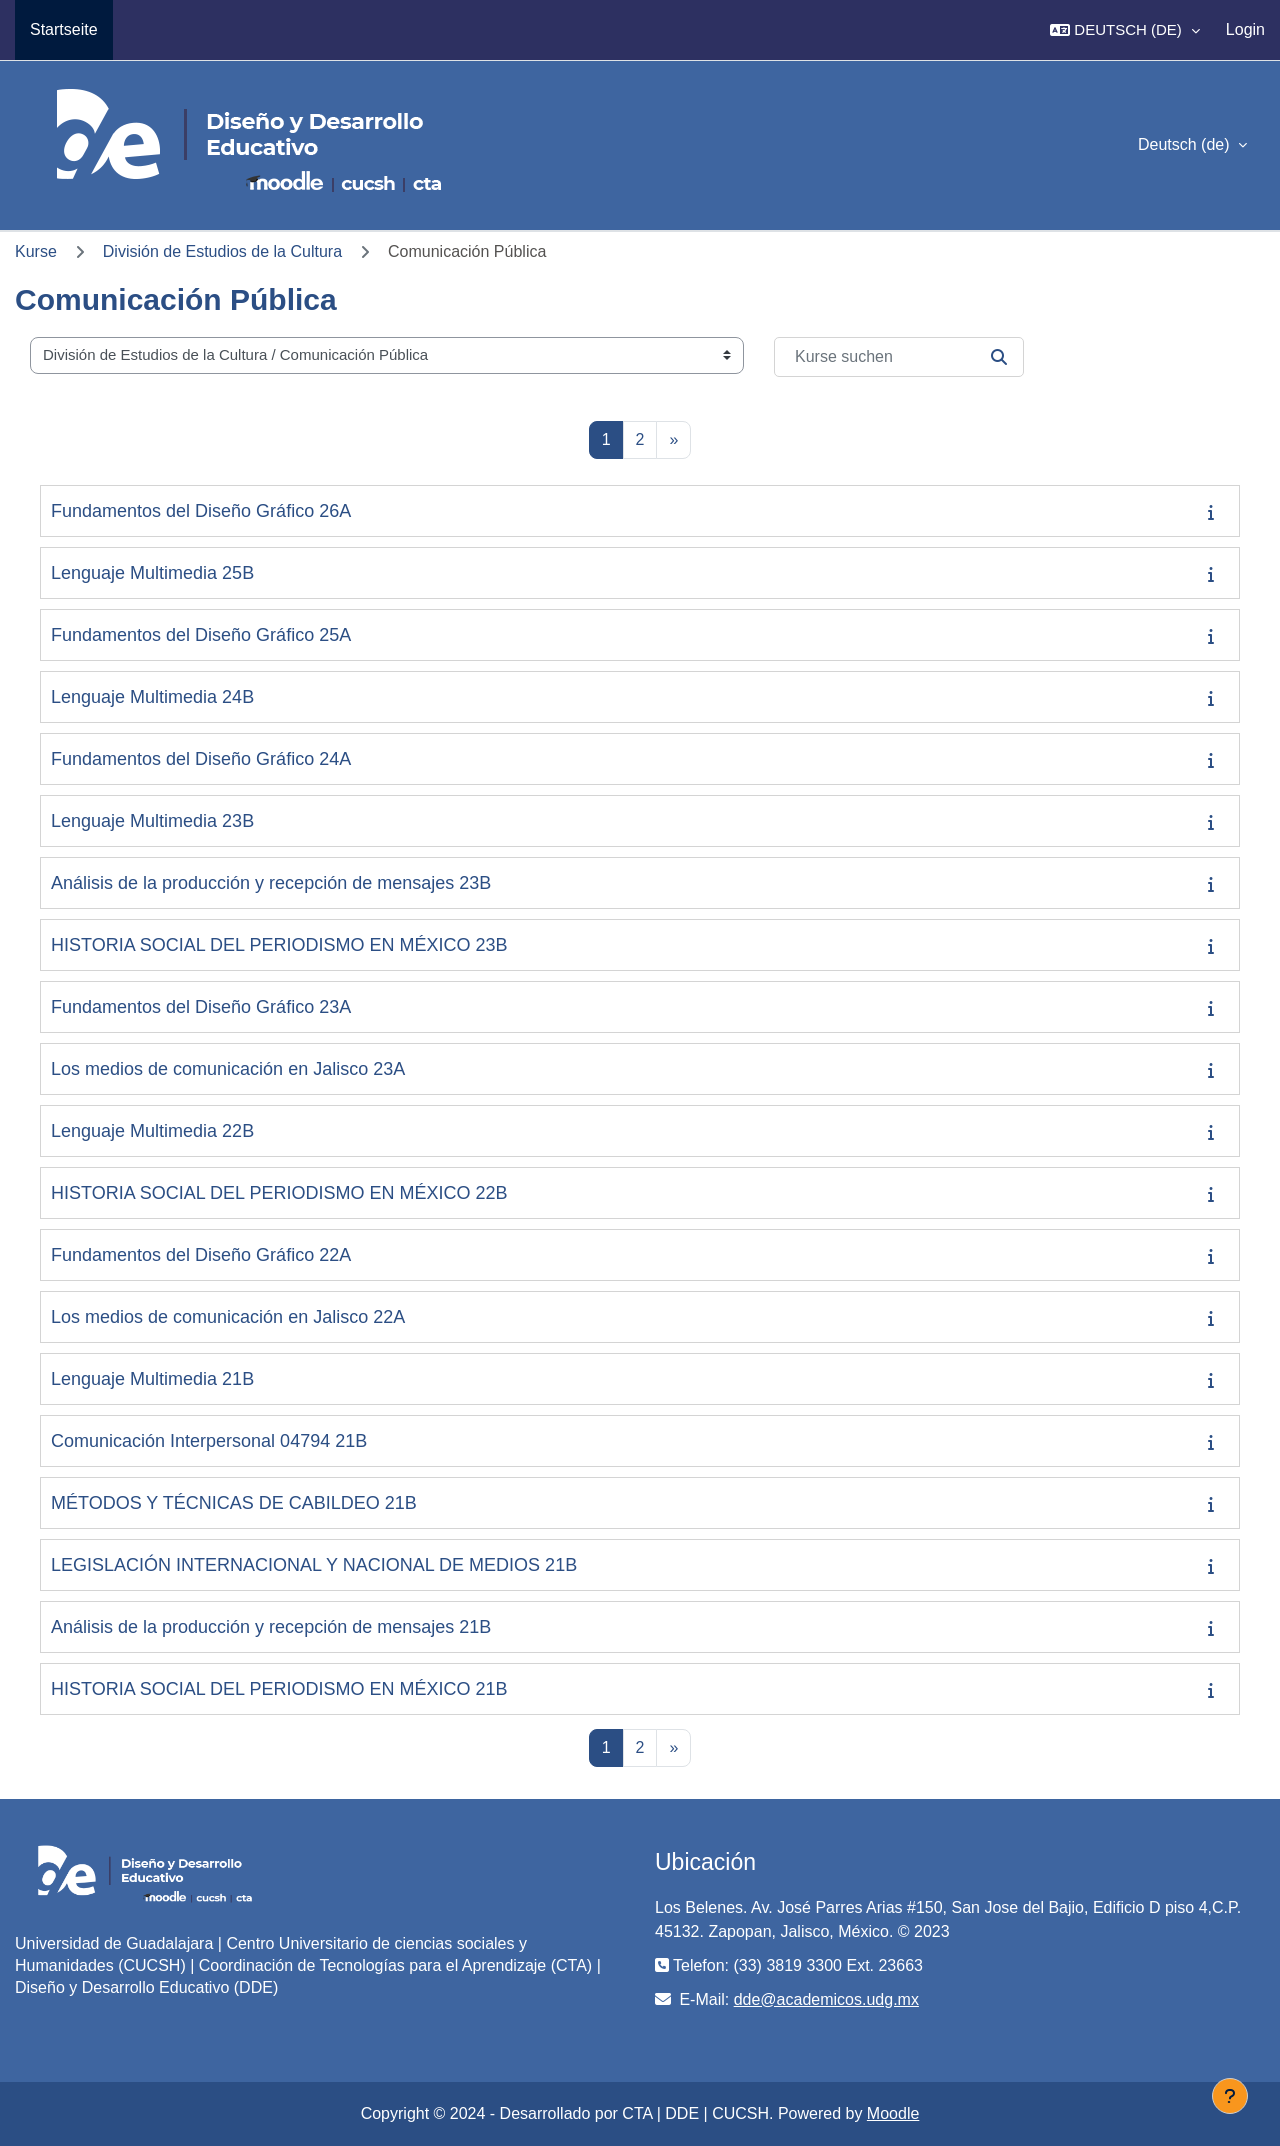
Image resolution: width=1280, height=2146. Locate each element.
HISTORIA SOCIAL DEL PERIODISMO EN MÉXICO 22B (279, 1193)
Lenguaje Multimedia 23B (152, 821)
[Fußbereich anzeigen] (1230, 2096)
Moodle (893, 2113)
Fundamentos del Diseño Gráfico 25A (201, 635)
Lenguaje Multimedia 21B (152, 1379)
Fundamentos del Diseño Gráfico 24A (201, 759)
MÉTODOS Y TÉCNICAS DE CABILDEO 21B (234, 1503)
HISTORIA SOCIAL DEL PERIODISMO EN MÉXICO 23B (279, 945)
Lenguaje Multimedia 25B (152, 573)
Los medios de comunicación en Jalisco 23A (228, 1069)
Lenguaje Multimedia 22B (152, 1131)
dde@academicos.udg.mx (826, 1999)
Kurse (36, 251)
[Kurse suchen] (899, 357)
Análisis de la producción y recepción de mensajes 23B (271, 883)
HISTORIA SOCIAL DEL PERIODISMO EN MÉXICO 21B (279, 1689)
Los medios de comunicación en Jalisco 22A (228, 1317)
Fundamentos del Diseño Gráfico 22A (201, 1255)
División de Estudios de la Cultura (222, 251)
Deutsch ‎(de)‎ (1186, 144)
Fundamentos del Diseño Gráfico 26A (201, 511)
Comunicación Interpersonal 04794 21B (209, 1441)
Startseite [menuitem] (64, 29)
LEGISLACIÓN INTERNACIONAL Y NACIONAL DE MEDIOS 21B (314, 1565)
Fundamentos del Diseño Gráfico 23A (201, 1007)
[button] (1125, 30)
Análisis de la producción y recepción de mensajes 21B (271, 1627)
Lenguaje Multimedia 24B (152, 697)
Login (1245, 29)
